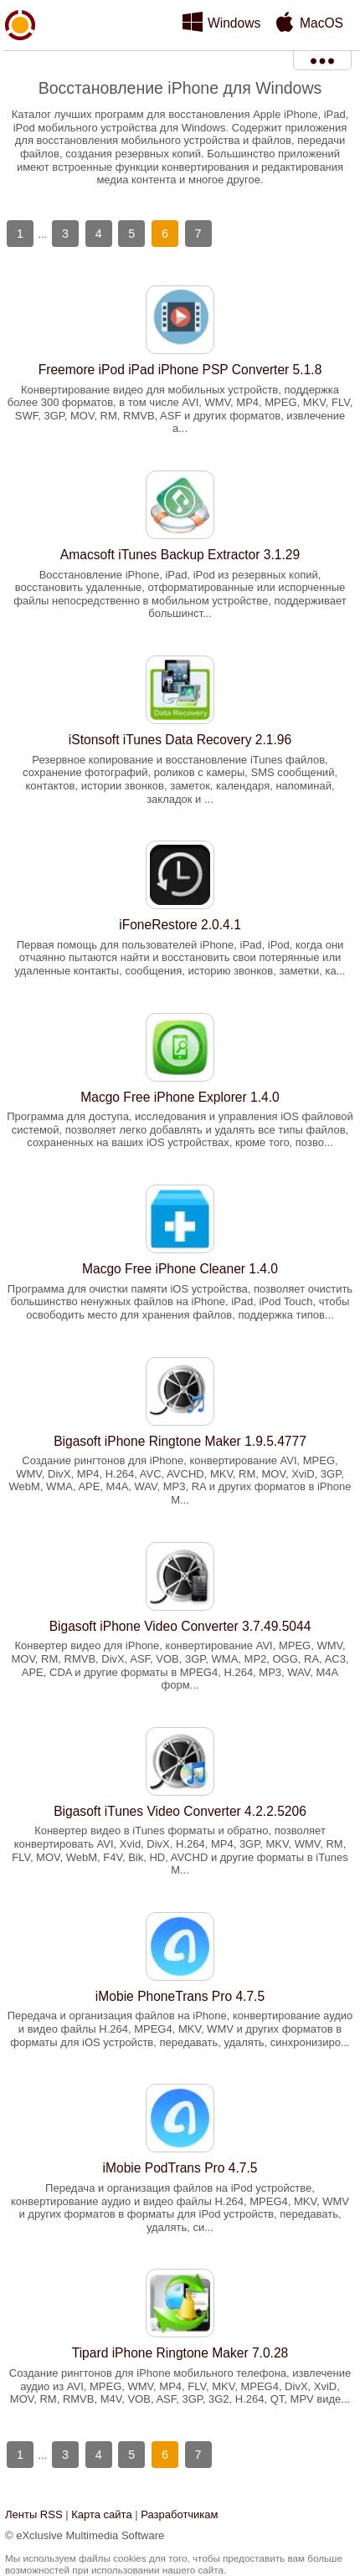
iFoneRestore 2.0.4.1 (180, 925)
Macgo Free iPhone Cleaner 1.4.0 (180, 1269)
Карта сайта (101, 2514)
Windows (234, 23)
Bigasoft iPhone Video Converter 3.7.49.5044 (180, 1626)
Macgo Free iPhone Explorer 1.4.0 (180, 1097)
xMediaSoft (20, 63)
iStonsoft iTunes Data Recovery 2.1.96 (180, 740)
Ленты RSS (34, 2514)
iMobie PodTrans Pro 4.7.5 (180, 2168)
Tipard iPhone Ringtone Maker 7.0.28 (180, 2353)
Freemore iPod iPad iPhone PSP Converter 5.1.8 (180, 369)
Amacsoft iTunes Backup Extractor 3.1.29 (180, 555)
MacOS (321, 23)
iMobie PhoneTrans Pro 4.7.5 (180, 1996)
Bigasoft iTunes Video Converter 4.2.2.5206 (180, 1811)
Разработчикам (179, 2514)
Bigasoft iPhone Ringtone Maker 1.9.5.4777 (180, 1441)
